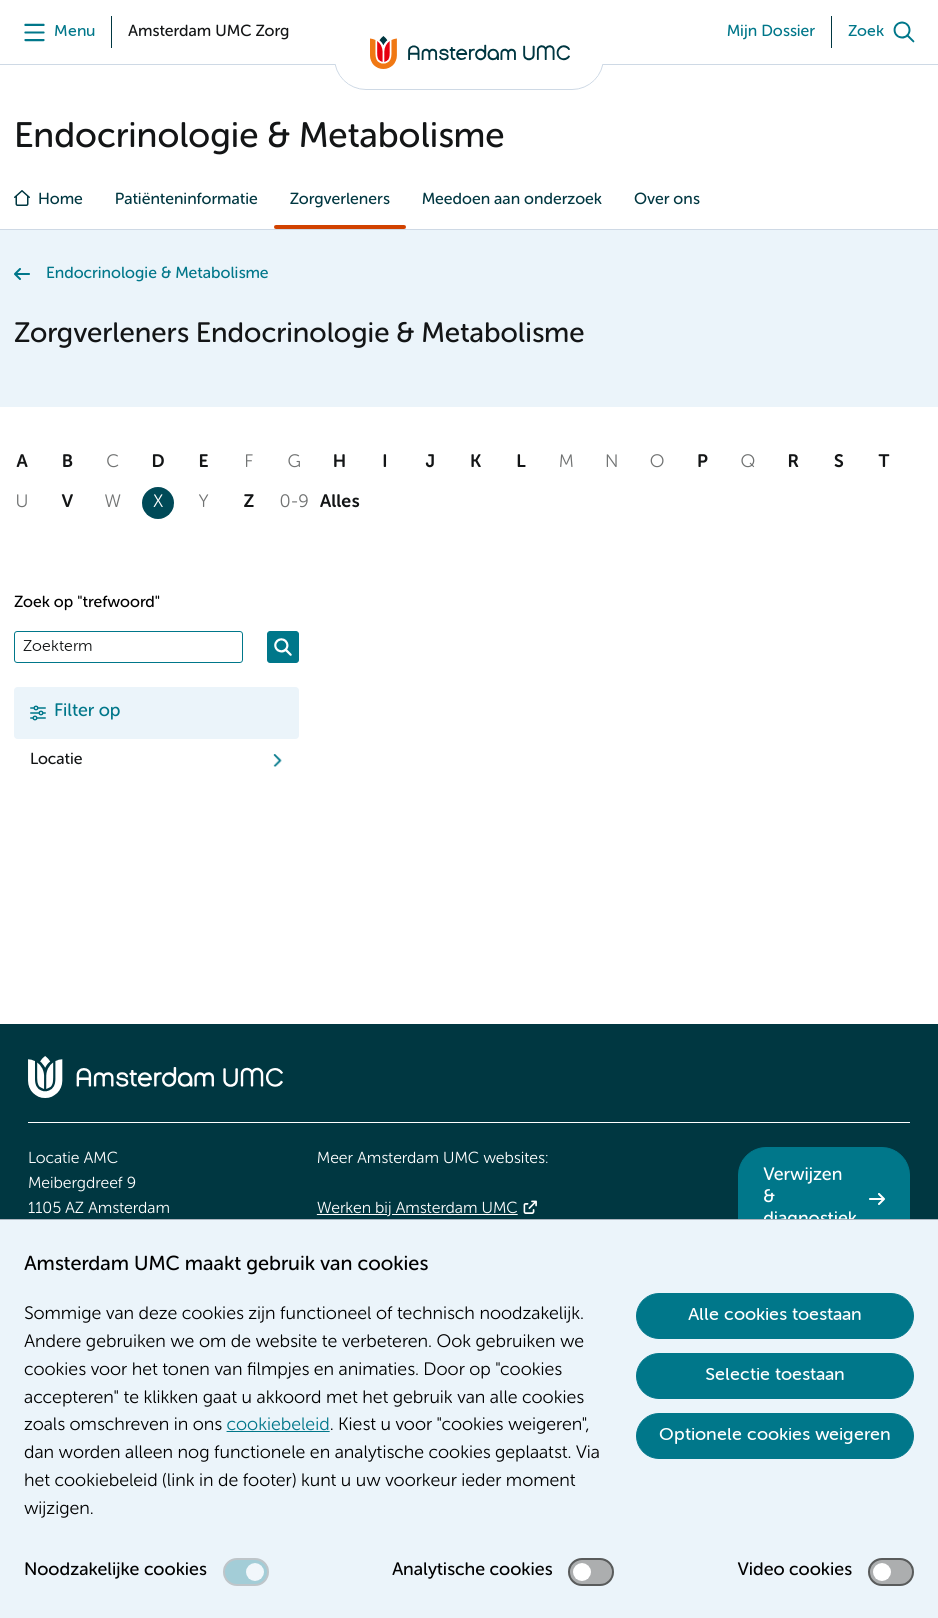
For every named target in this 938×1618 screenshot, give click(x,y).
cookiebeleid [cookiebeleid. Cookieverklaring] (278, 1426)
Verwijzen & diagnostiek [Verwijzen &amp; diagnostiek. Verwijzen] (810, 1197)
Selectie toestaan (775, 1375)
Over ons (667, 200)
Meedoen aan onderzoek (512, 200)
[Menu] (54, 32)
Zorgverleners (340, 200)
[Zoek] (886, 32)
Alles (340, 503)
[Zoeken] (283, 647)
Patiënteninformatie (186, 200)
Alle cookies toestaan (775, 1315)
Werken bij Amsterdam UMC (417, 1209)
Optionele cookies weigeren (775, 1435)
